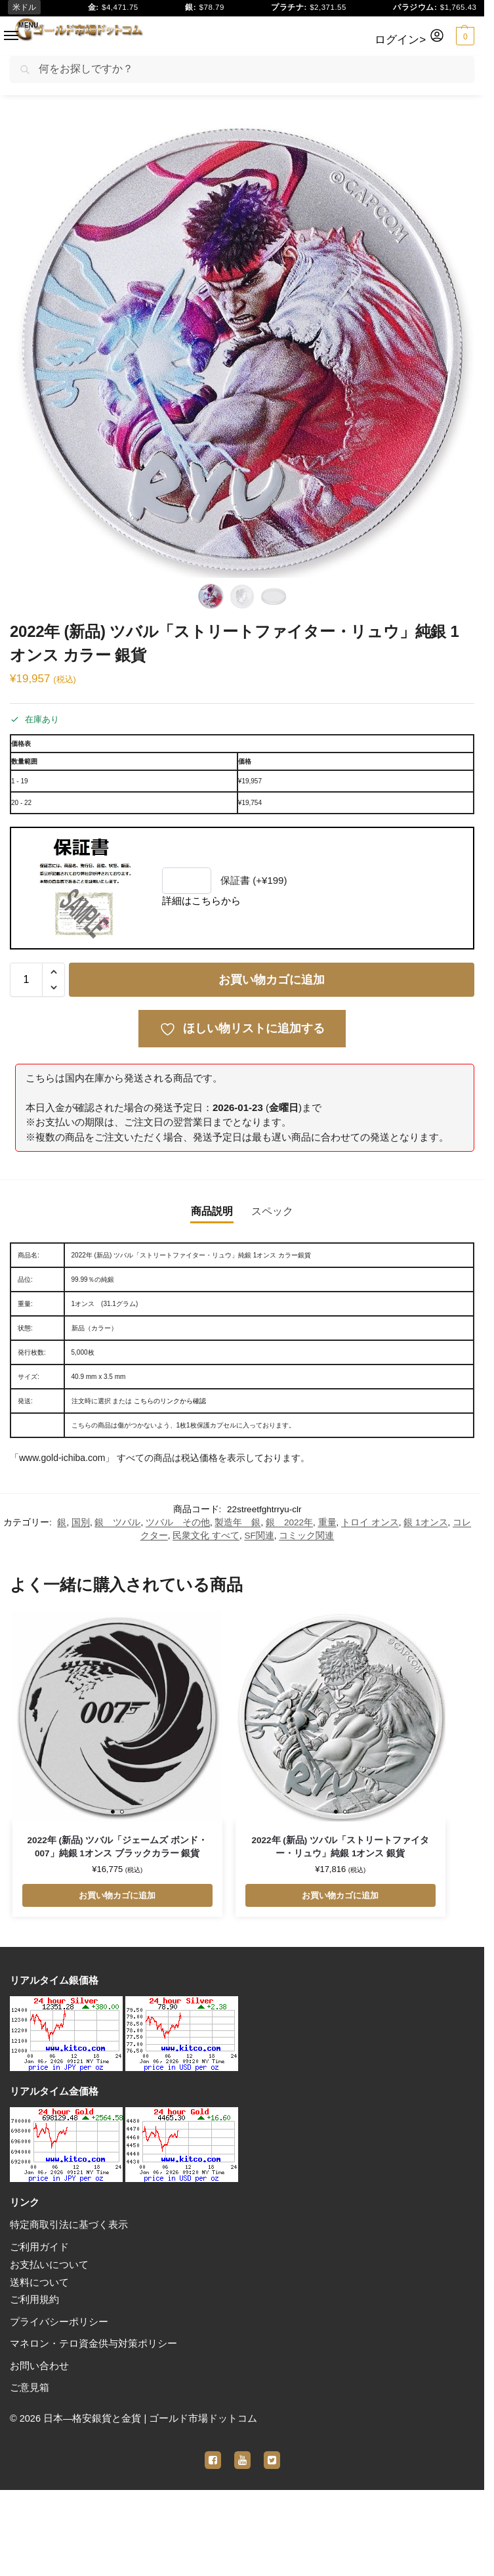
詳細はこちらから (201, 900)
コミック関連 (306, 1535)
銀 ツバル (117, 1522)
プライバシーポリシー (59, 2322)
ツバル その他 (178, 1522)
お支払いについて (49, 2264)
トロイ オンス (370, 1522)
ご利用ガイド (39, 2247)
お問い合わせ (39, 2366)
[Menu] (4, 32)
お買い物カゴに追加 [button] (117, 1895)
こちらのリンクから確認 (170, 1401)
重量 (327, 1522)
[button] (463, 36)
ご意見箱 (29, 2387)
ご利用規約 (34, 2299)
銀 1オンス (425, 1522)
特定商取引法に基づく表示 (69, 2224)
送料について (39, 2282)
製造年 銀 (237, 1522)
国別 (81, 1522)
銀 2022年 (289, 1522)
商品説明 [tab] (212, 1211)
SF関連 (259, 1535)
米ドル (26, 7)
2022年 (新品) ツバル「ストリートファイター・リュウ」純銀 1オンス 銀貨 (340, 1846)
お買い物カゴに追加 (271, 979)
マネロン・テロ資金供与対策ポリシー (93, 2343)
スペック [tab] (272, 1211)
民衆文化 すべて (206, 1535)
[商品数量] (26, 980)
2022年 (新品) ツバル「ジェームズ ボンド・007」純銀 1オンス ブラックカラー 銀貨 (117, 1846)
